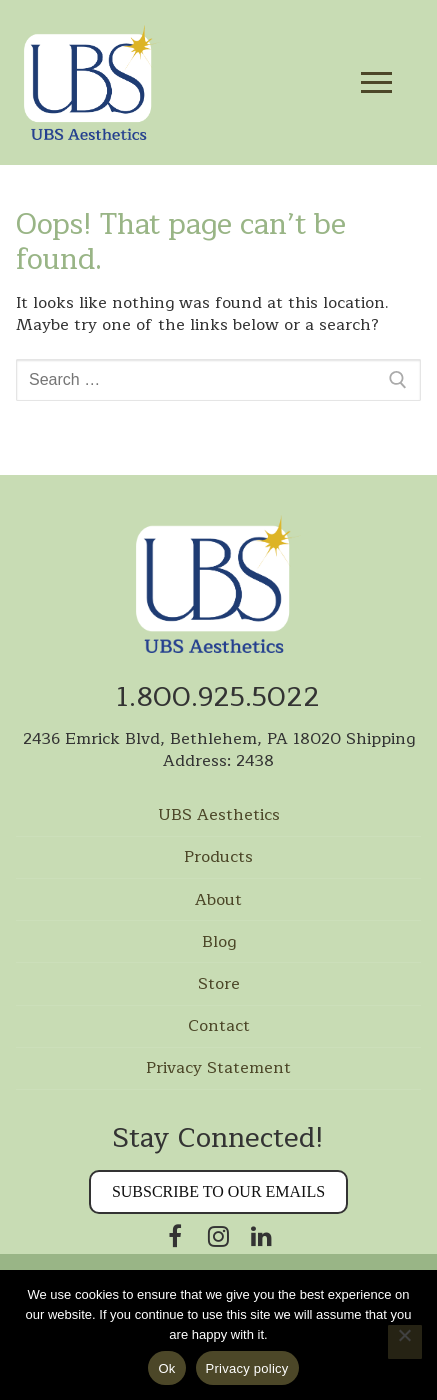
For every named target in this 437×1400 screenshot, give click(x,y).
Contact (219, 1027)
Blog (219, 943)
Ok (166, 1368)
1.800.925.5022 (218, 697)
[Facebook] (175, 1235)
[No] (405, 1342)
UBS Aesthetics (219, 816)
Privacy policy (247, 1368)
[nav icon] (376, 83)
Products (218, 858)
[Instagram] (218, 1235)
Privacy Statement (218, 1069)
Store (219, 985)
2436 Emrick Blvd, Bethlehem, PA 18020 (182, 739)
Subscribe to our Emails (218, 1191)
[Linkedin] (261, 1235)
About (218, 901)
